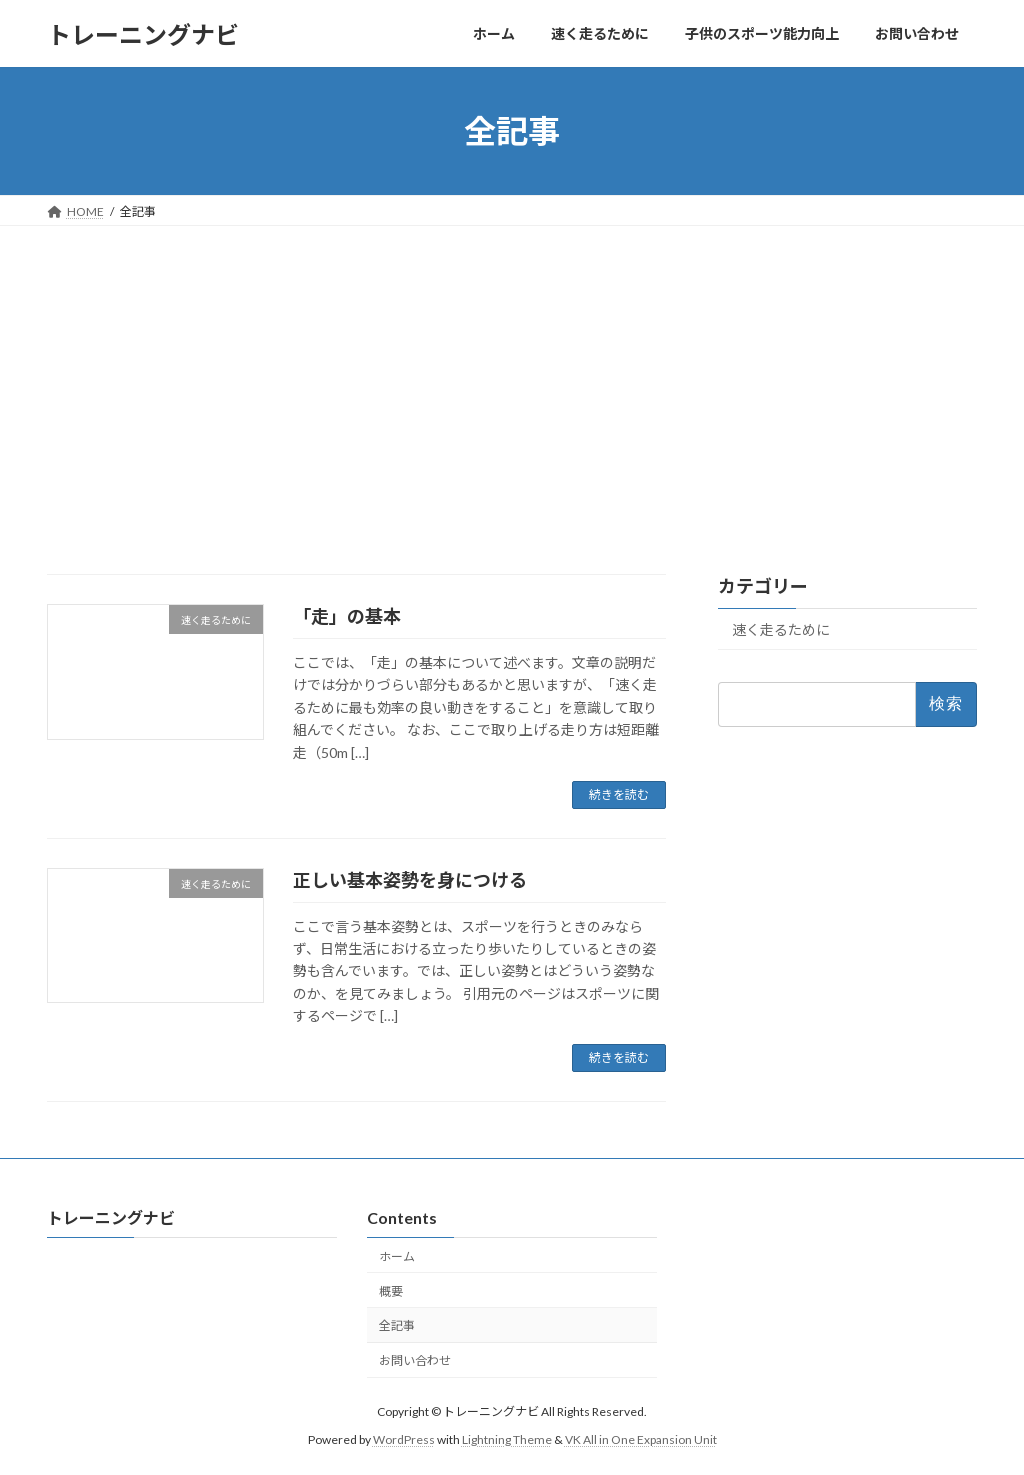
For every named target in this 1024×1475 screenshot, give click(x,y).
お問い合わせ (415, 1360)
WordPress (404, 1439)
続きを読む (619, 794)
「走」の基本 (347, 616)
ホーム (397, 1256)
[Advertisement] (512, 376)
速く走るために (781, 629)
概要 (391, 1291)
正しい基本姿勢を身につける (410, 880)
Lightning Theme (507, 1439)
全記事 (397, 1326)
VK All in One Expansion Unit (641, 1439)
